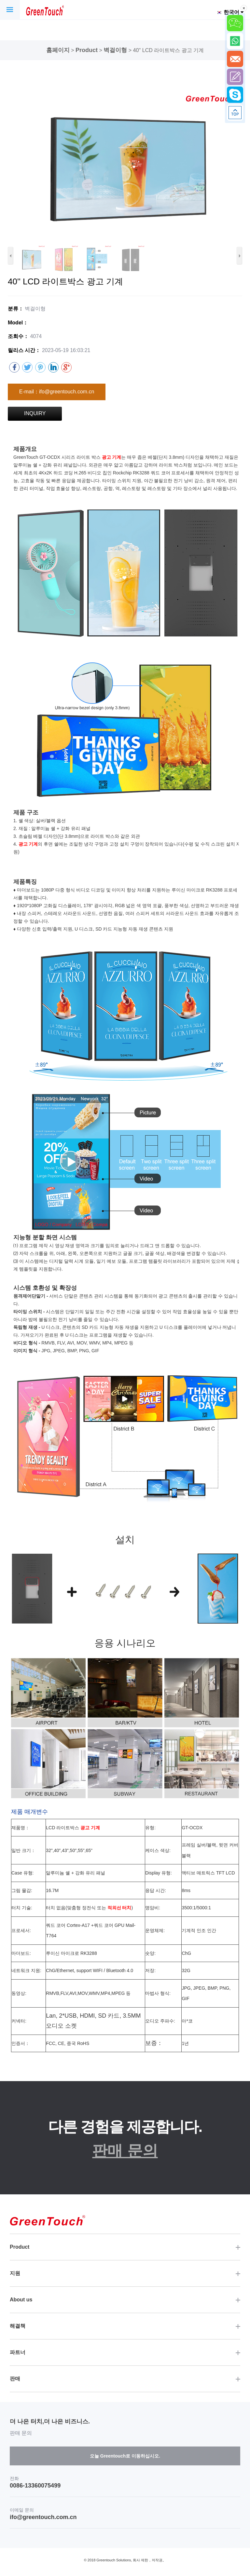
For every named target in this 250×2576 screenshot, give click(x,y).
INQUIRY (35, 413)
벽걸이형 (115, 50)
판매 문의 (125, 2150)
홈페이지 (58, 50)
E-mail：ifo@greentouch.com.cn (56, 391)
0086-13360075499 (35, 2485)
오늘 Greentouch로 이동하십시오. (125, 2456)
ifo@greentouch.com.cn (43, 2517)
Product (87, 50)
